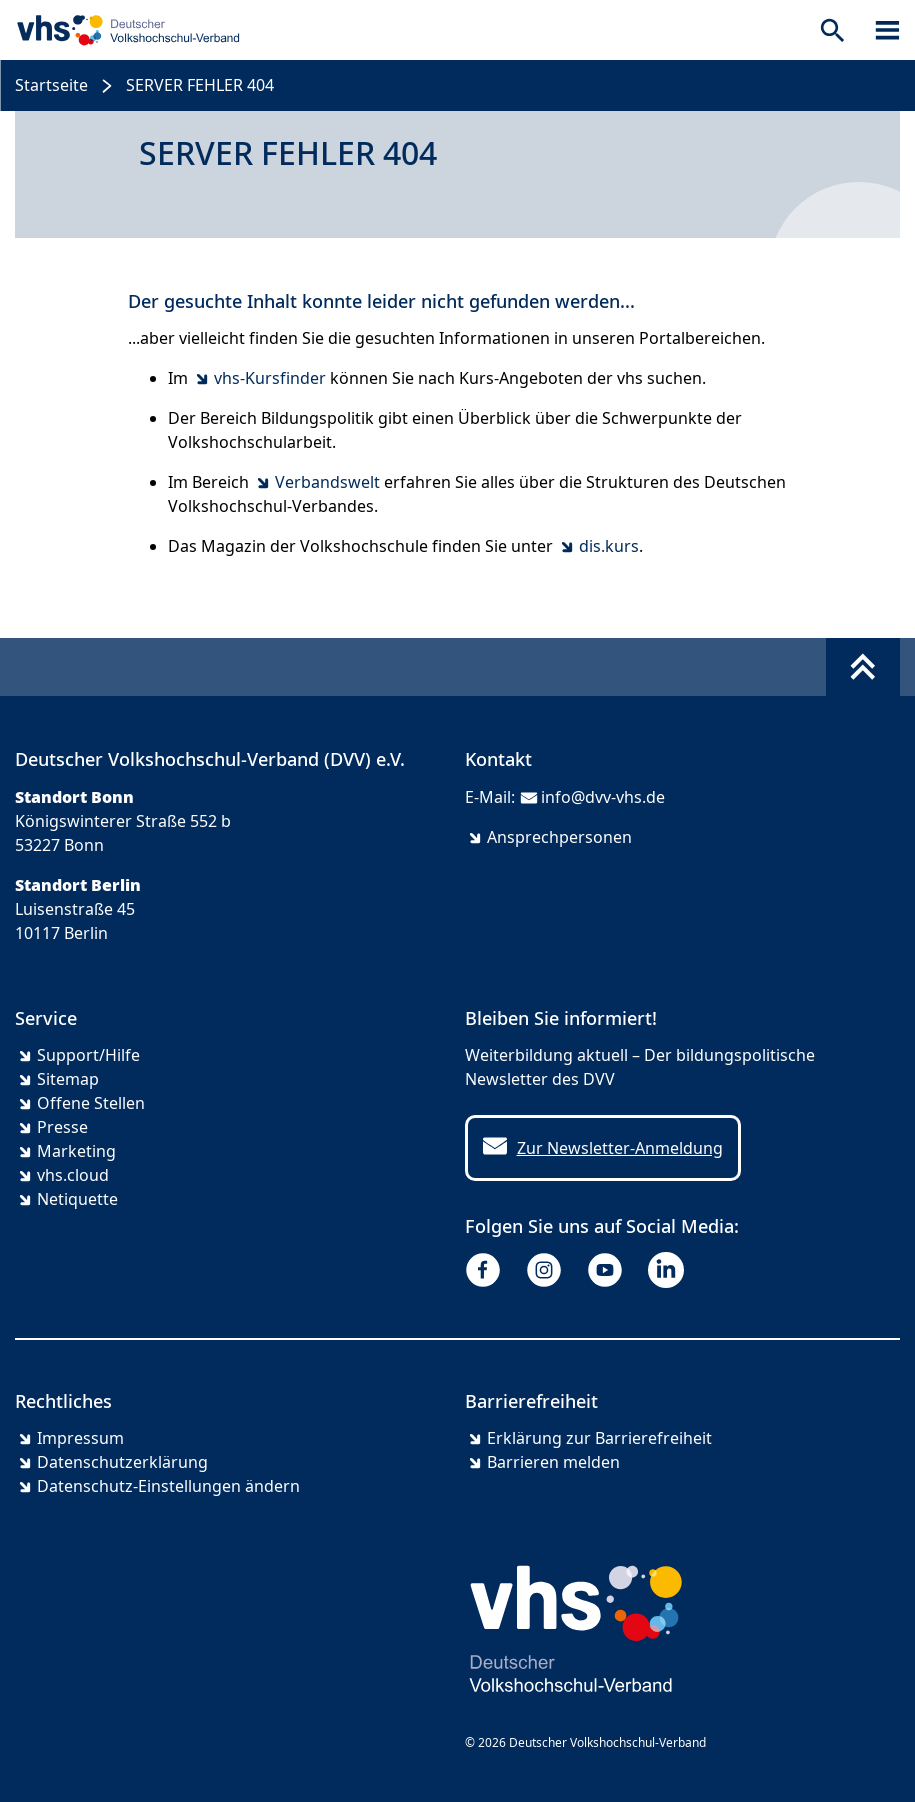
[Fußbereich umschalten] (863, 667)
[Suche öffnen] (832, 29)
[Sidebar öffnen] (887, 29)
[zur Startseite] (124, 30)
